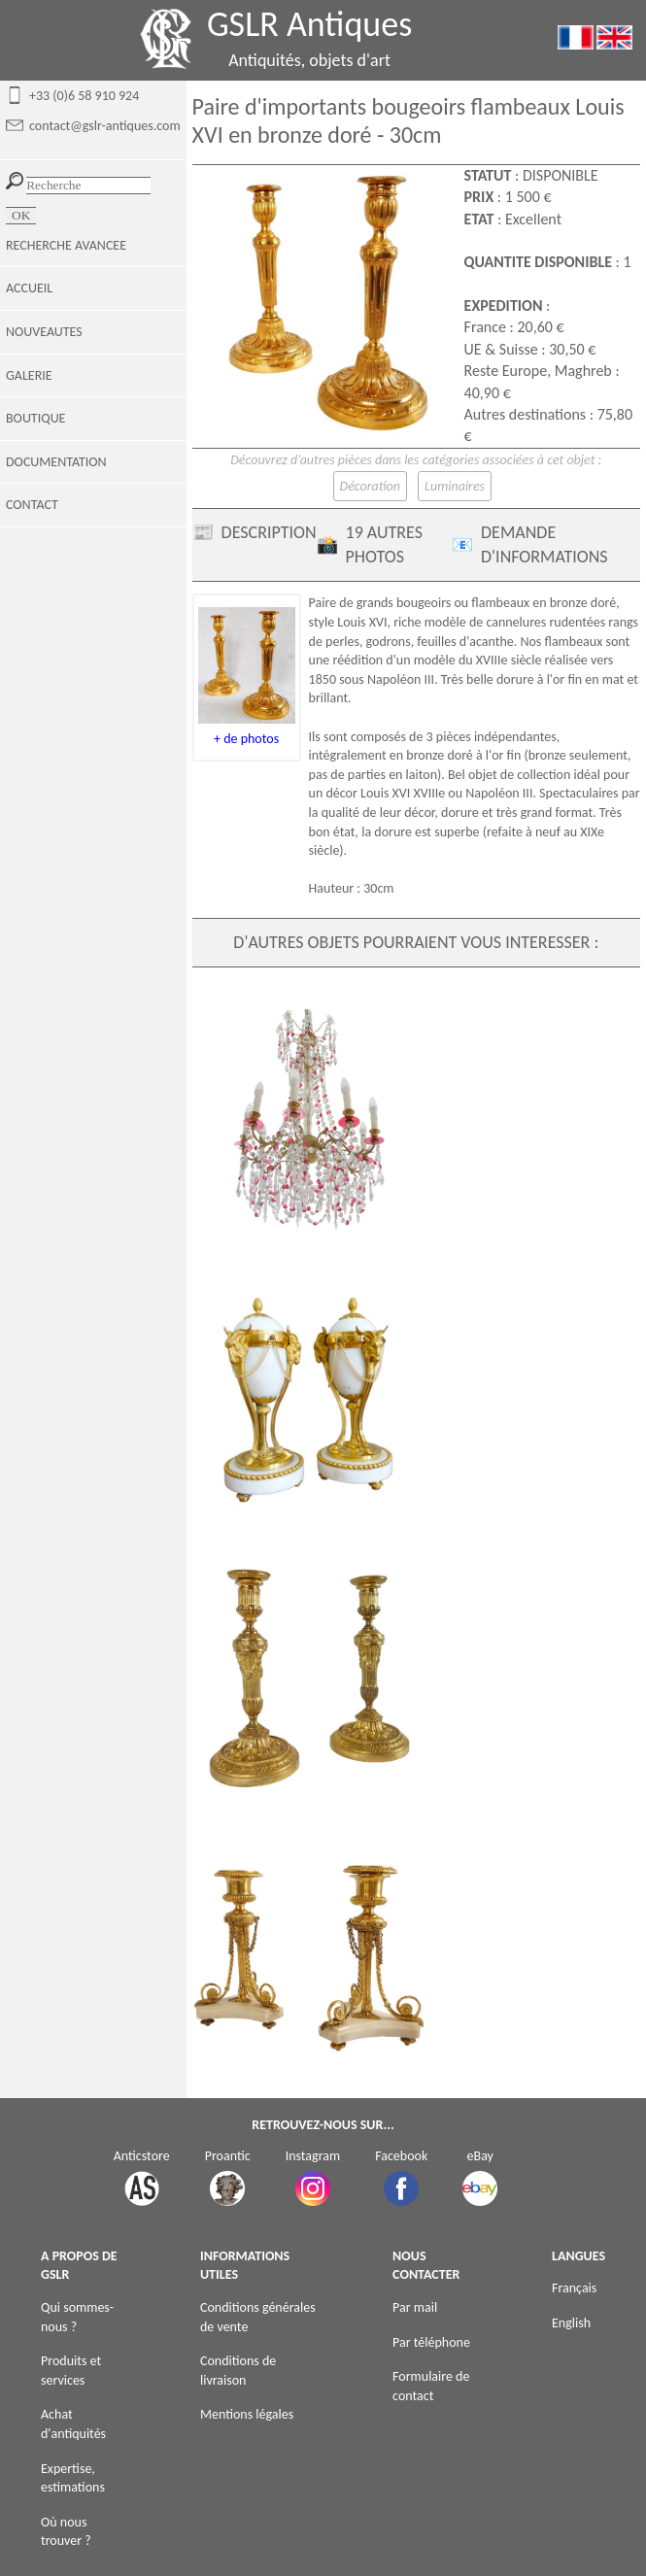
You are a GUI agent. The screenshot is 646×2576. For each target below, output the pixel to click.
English (571, 2323)
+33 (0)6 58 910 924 (84, 95)
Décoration (370, 486)
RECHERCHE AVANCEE (66, 245)
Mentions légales (246, 2414)
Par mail (414, 2307)
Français (574, 2288)
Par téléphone (431, 2342)
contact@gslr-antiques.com (105, 126)
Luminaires (455, 486)
